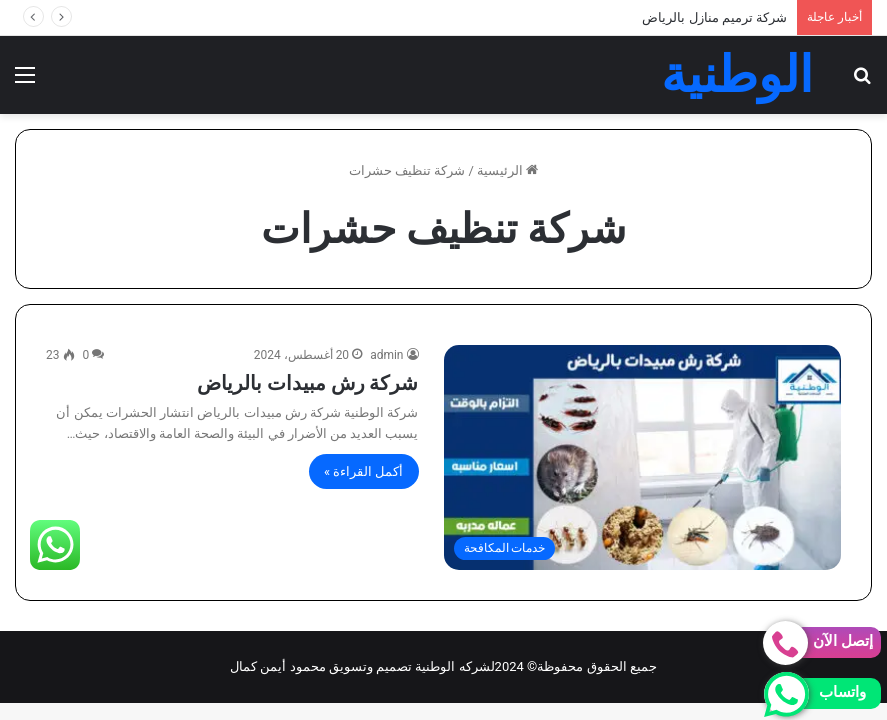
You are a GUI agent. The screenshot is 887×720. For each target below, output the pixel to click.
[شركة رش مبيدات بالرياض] (643, 457)
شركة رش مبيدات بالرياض (308, 383)
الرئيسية (507, 170)
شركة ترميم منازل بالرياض (714, 17)
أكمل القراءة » (364, 471)
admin (386, 355)
